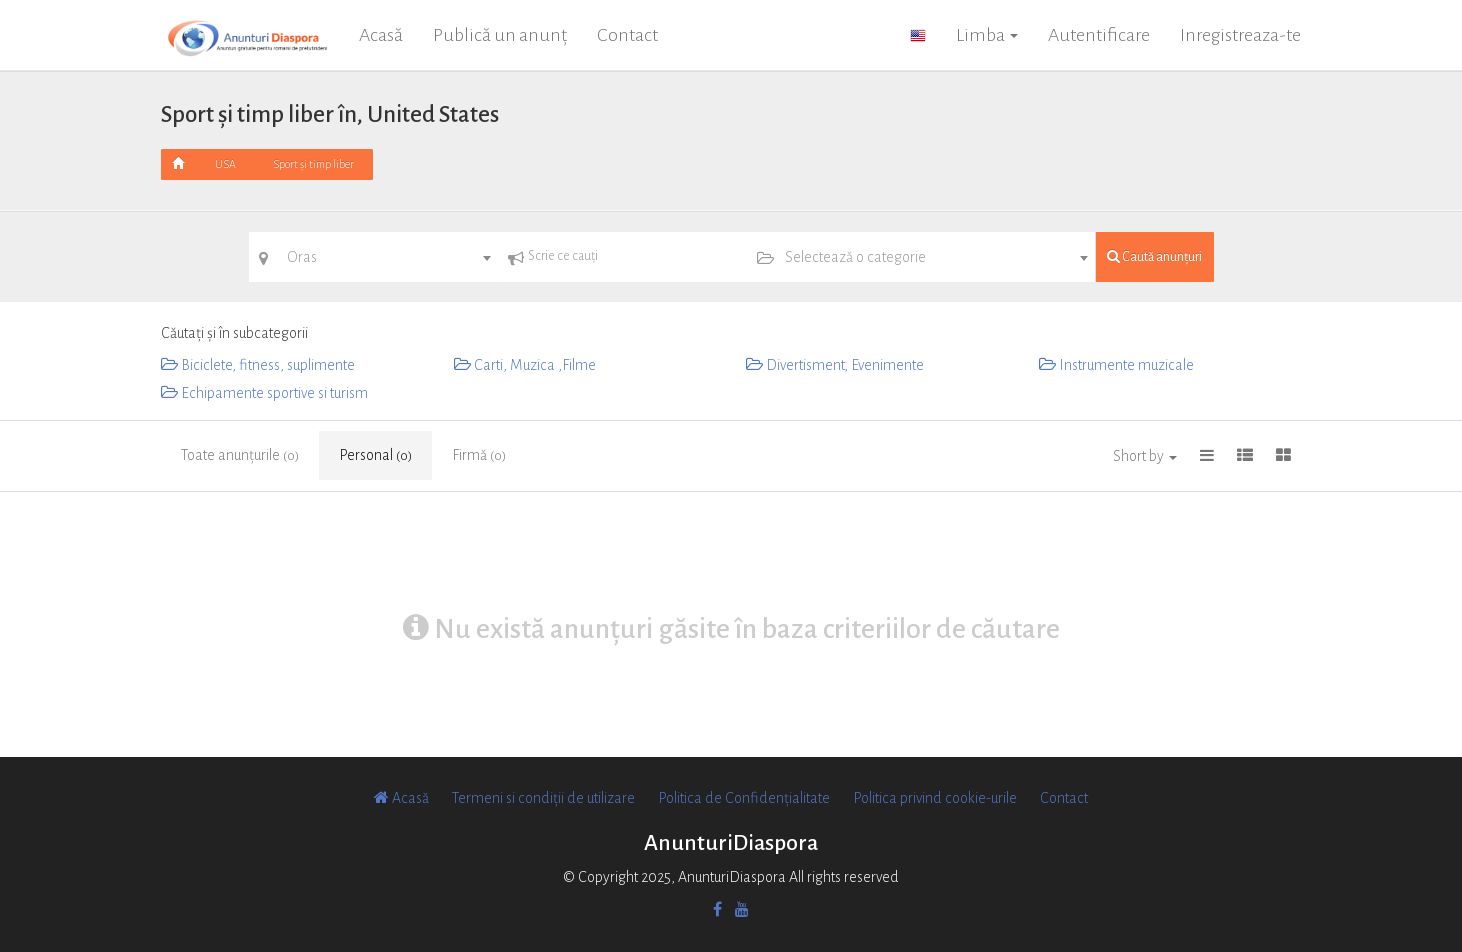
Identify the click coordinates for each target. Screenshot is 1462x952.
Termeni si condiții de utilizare (543, 798)
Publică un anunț (500, 35)
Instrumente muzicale (1116, 365)
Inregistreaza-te (1240, 35)
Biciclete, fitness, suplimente (258, 365)
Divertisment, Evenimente (835, 365)
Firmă (479, 455)
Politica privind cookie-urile (935, 798)
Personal (375, 455)
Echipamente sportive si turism (264, 393)
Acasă (381, 35)
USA (225, 164)
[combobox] (373, 257)
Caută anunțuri (1154, 256)
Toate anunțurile (240, 455)
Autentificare (1099, 35)
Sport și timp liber (313, 164)
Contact (627, 35)
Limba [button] (987, 35)
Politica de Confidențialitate (744, 798)
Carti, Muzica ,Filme (525, 365)
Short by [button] (1145, 456)
